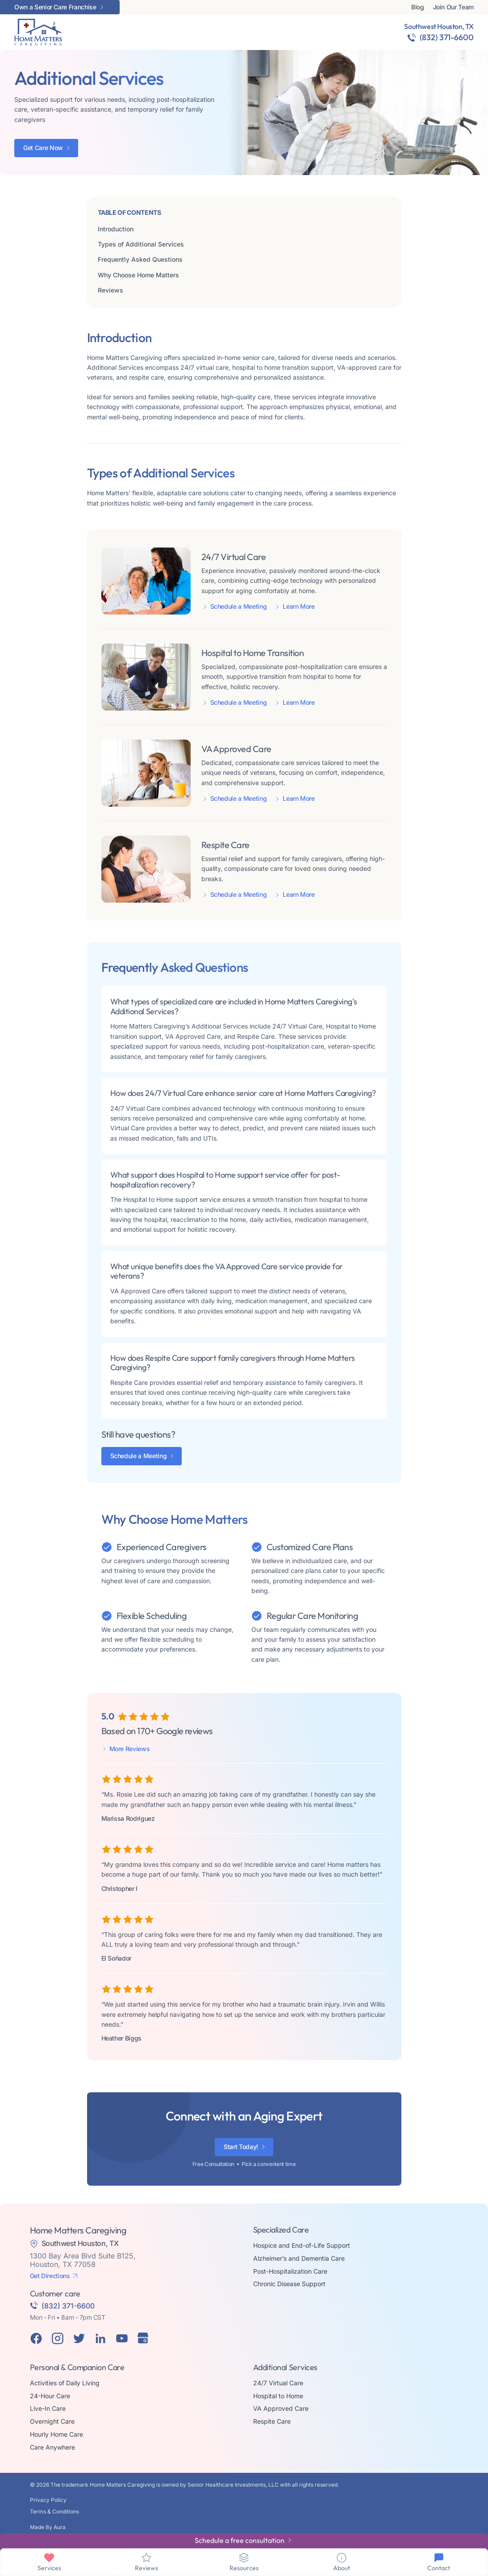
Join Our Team (453, 7)
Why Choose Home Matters (138, 275)
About (341, 2568)
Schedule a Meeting (238, 606)
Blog (417, 7)
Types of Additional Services (141, 244)
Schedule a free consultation (239, 2540)
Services (49, 2568)
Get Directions (50, 2275)
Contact (438, 2568)
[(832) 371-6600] (411, 37)
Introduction (115, 229)
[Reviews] (146, 2557)
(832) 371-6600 (447, 37)
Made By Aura (48, 2527)
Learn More (299, 606)
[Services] (49, 2557)
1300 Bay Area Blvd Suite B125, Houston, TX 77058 (83, 2260)
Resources (244, 2568)
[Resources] (243, 2557)
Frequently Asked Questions (140, 259)
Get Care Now (43, 147)
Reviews (110, 290)
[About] (341, 2557)
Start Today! (241, 2146)
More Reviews (129, 1748)
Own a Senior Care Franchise (55, 7)
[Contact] (439, 2557)
